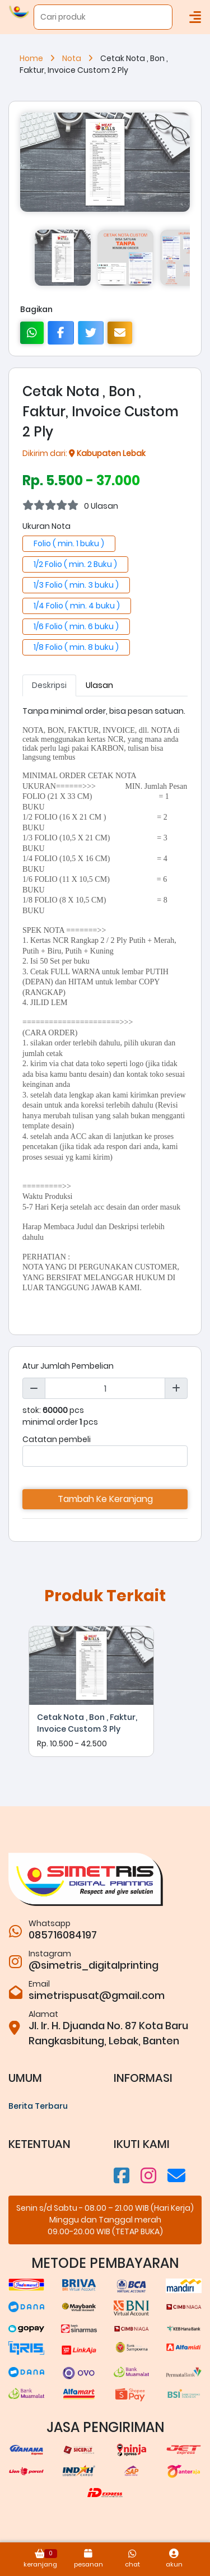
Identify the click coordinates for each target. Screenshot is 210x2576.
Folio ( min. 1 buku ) (69, 543)
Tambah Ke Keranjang (105, 1498)
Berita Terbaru (38, 2106)
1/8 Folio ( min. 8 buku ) (76, 647)
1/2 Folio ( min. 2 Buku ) (75, 564)
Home (41, 58)
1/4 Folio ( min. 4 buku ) (77, 605)
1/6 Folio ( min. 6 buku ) (76, 626)
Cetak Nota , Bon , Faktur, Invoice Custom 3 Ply (87, 1723)
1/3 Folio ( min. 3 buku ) (76, 584)
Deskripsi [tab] (49, 685)
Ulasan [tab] (99, 685)
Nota (81, 58)
